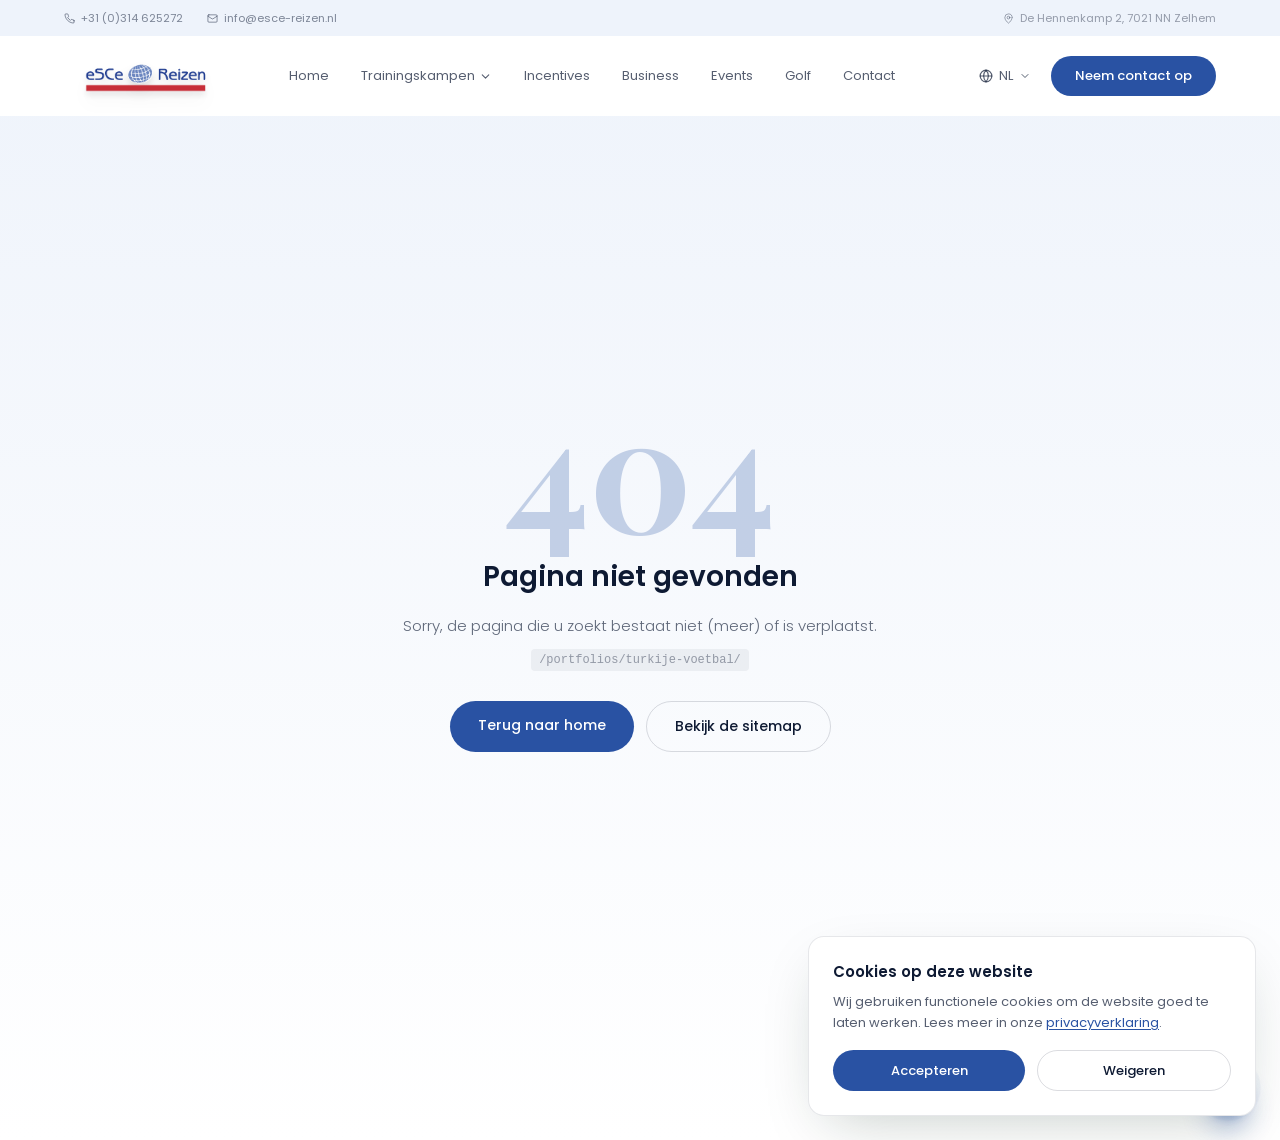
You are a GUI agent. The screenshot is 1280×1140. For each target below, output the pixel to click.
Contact (869, 75)
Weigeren (1134, 1070)
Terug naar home (542, 725)
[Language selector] (1005, 76)
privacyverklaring (1102, 1022)
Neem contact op (1133, 75)
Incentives (557, 75)
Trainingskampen (418, 75)
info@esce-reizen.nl (272, 18)
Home (309, 75)
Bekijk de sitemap (738, 726)
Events (732, 75)
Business (650, 75)
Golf (798, 75)
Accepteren (929, 1070)
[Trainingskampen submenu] (485, 76)
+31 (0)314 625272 (123, 18)
